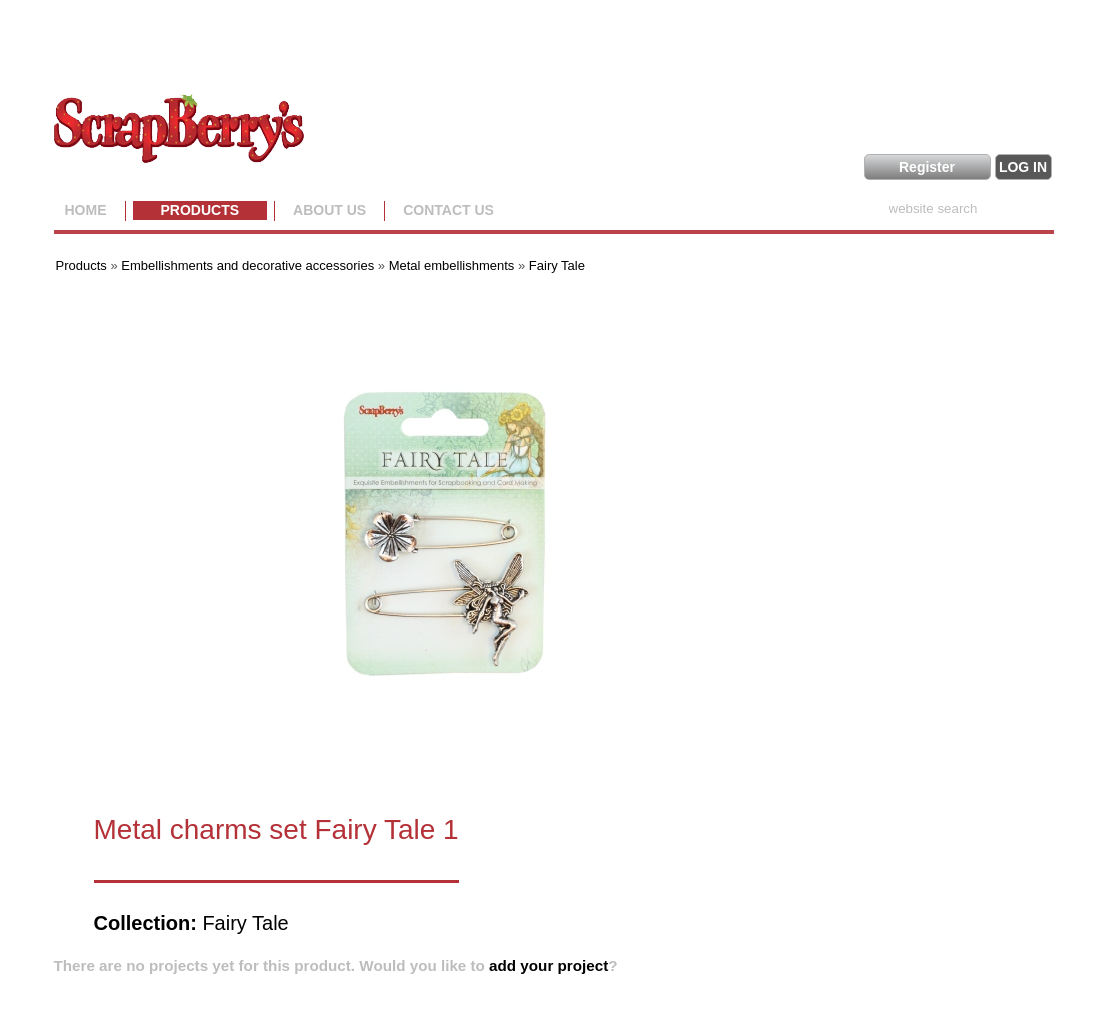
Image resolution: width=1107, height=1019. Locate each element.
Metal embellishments (452, 265)
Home (86, 210)
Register (927, 167)
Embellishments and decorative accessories (249, 265)
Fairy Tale (557, 265)
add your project (548, 965)
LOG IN (1023, 167)
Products (200, 210)
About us (329, 210)
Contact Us (448, 210)
